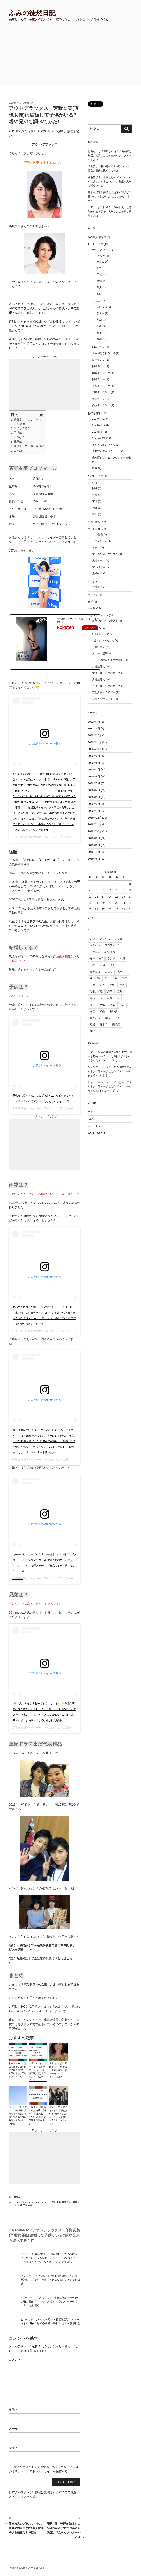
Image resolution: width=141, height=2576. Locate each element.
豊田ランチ (98, 398)
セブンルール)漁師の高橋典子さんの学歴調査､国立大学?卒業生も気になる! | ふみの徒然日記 (50, 2279)
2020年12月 (95, 735)
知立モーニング (101, 392)
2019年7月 (94, 851)
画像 (102, 1004)
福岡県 (36, 493)
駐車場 (103, 1024)
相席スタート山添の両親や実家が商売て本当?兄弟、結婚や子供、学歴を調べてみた (17, 2070)
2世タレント (99, 634)
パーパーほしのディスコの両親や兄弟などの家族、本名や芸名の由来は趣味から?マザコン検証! (17, 2115)
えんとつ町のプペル (103, 444)
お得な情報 (94, 413)
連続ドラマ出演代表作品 (29, 446)
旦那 (119, 991)
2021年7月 (94, 721)
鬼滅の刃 (97, 573)
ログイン (93, 1112)
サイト (13, 2447)
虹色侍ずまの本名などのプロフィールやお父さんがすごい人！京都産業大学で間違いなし (109, 181)
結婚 (30, 2205)
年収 (112, 984)
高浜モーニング (101, 405)
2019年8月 (94, 845)
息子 (110, 991)
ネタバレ (95, 945)
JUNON (29, 859)
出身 (112, 965)
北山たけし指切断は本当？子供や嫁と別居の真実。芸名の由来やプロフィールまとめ (58, 2070)
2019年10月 (95, 831)
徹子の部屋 (98, 566)
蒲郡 (94, 507)
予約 (92, 965)
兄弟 (59, 2202)
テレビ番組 (94, 529)
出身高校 (95, 971)
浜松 (99, 326)
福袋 (122, 1004)
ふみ (32, 103)
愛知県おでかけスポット (106, 451)
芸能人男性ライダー (103, 698)
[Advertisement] (70, 57)
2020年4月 (94, 790)
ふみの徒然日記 (32, 13)
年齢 (122, 984)
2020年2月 (94, 803)
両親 (54, 2202)
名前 (13, 2409)
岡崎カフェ (98, 366)
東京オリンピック (98, 615)
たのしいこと (95, 476)
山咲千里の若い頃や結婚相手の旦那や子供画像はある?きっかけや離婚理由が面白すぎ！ (38, 2115)
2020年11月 (95, 742)
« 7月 (91, 918)
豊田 (99, 293)
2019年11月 (95, 824)
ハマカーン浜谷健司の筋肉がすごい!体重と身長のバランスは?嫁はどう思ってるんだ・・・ (110, 1056)
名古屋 (100, 313)
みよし (100, 261)
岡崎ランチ (98, 379)
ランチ (96, 301)
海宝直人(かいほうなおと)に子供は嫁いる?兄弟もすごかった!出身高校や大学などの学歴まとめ (58, 2115)
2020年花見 (99, 425)
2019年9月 (94, 838)
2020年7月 (94, 769)
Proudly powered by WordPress (26, 2567)
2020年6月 (94, 776)
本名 (92, 998)
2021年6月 (94, 728)
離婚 (92, 1024)
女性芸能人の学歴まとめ (106, 672)
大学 (119, 971)
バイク (91, 581)
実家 (92, 984)
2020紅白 (97, 534)
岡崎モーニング (101, 372)
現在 (92, 1004)
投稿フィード (95, 1118)
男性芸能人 (98, 679)
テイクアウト (100, 249)
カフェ (91, 482)
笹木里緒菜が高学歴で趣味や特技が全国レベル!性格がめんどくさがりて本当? (109, 196)
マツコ (47, 2202)
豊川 (99, 287)
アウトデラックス (22, 2202)
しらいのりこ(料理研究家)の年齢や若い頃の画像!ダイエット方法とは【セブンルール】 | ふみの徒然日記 (50, 2301)
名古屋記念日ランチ (103, 353)
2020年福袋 (99, 418)
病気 (112, 1004)
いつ (92, 938)
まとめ (18, 450)
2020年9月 (94, 755)
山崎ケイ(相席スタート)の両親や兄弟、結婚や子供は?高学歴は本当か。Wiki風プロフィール (38, 2071)
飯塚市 (45, 493)
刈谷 (99, 267)
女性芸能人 (98, 666)
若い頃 (113, 1011)
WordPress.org (96, 1132)
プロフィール (37, 2202)
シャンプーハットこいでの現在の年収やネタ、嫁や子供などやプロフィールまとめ (109, 1071)
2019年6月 (94, 858)
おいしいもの (95, 244)
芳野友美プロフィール (27, 419)
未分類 (91, 608)
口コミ (109, 971)
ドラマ (96, 547)
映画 (94, 468)
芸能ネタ (18, 2197)
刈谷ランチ (98, 346)
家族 (102, 984)
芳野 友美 (17, 837)
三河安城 (102, 306)
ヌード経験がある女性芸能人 (109, 659)
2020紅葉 (97, 431)
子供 (25, 2205)
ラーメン (93, 594)
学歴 (124, 978)
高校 (92, 1031)
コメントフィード (98, 1125)
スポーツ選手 (100, 653)
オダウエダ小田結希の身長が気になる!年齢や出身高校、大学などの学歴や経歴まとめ (110, 211)
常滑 (94, 494)
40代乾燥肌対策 (97, 237)
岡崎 (94, 488)
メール (14, 2428)
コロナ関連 (94, 522)
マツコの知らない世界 (105, 553)
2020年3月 (94, 797)
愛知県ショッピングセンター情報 (111, 457)
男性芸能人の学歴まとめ (106, 685)
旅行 (90, 601)
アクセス (105, 938)
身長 (117, 1017)
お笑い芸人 (98, 647)
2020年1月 (94, 810)
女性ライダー (100, 586)
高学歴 (116, 1024)
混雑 (109, 998)
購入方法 (95, 1017)
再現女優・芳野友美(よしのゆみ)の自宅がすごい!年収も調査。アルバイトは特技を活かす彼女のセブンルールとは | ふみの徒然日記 (49, 2258)
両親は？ (19, 437)
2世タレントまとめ (103, 640)
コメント (15, 2359)
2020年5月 (94, 783)
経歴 (22, 423)
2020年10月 (95, 749)
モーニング (98, 256)
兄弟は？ (19, 441)
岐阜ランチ (98, 359)
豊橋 (99, 339)
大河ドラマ (98, 560)
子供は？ (19, 432)
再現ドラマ (67, 2202)
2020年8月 (94, 762)
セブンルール (100, 540)
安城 (99, 274)
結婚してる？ (22, 428)
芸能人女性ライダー (103, 692)
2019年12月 (95, 817)
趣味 (107, 1017)
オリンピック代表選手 (105, 620)
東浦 (99, 280)
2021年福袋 (99, 438)
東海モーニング (101, 385)
